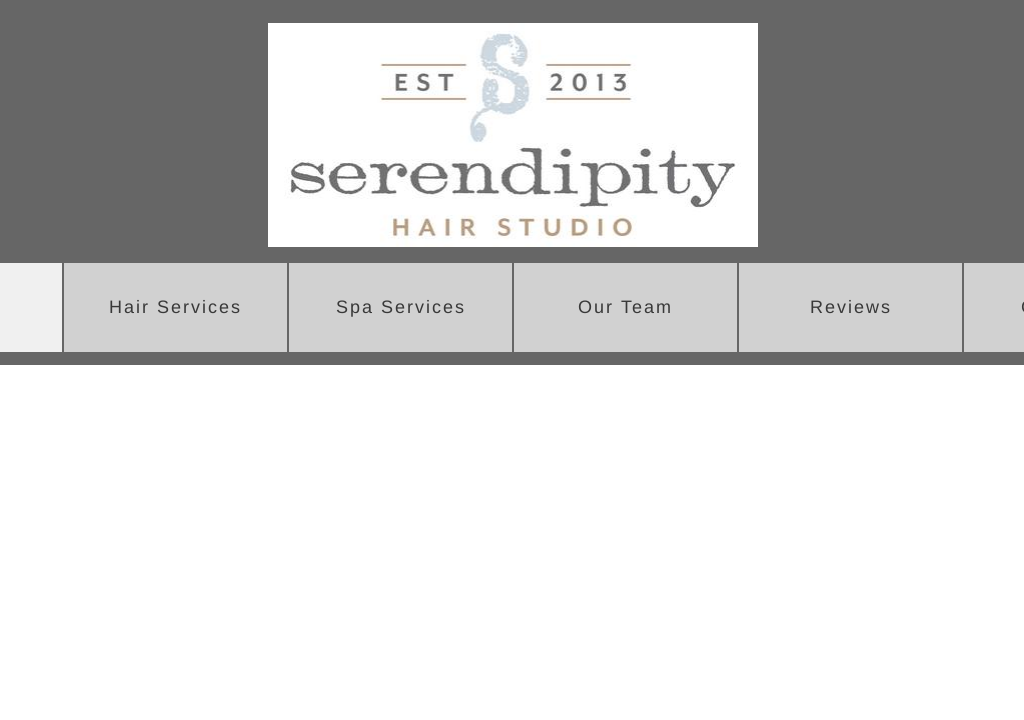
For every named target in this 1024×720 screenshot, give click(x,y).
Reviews (851, 307)
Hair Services (175, 307)
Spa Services (401, 307)
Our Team (625, 307)
